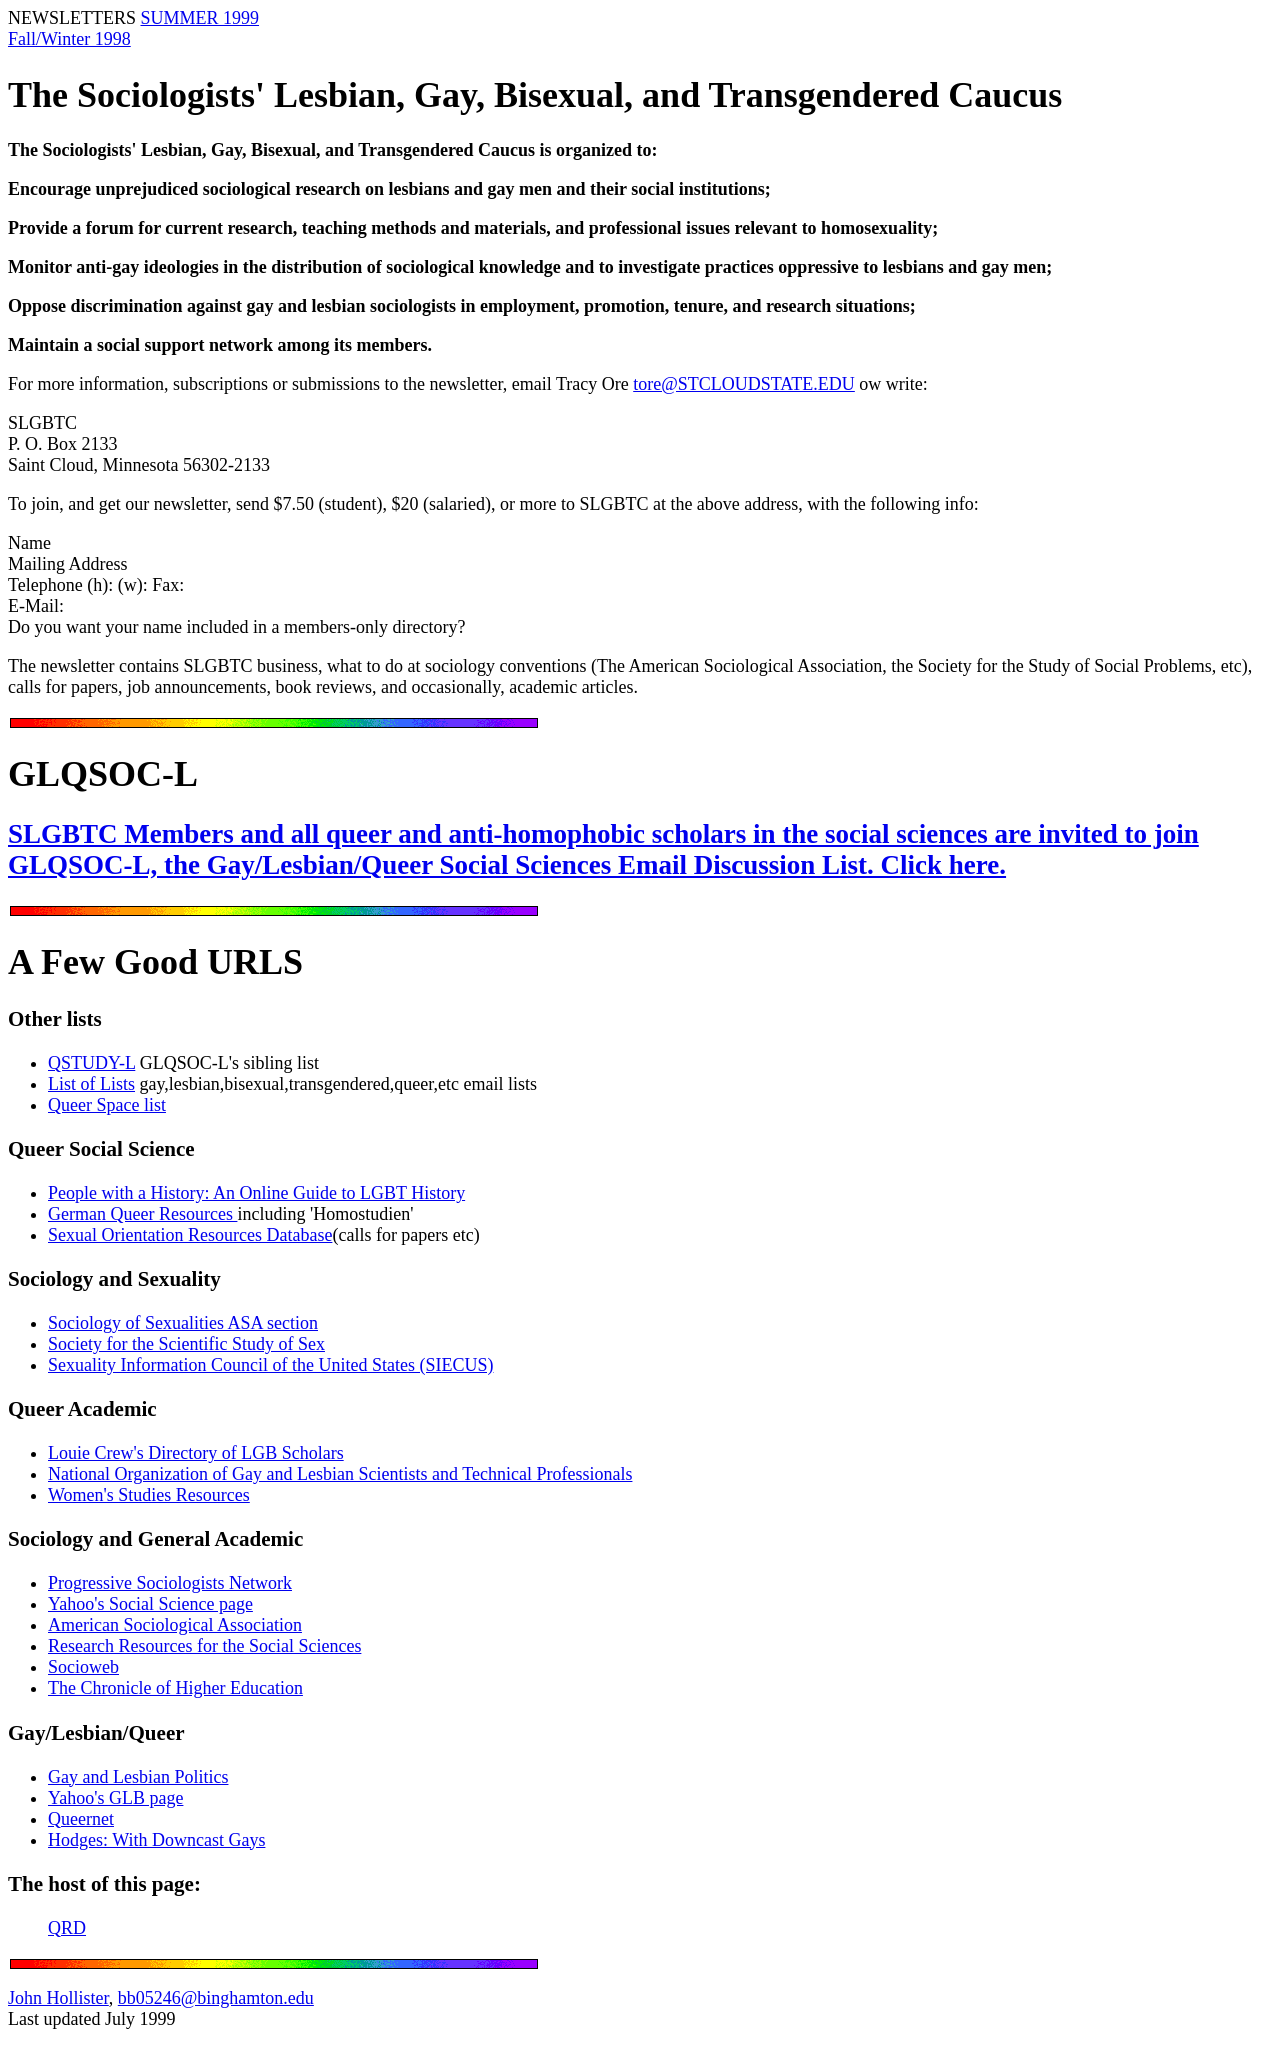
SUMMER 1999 (200, 18)
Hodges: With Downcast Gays (156, 1840)
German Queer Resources (142, 1214)
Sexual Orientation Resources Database (190, 1235)
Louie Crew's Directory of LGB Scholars (196, 1453)
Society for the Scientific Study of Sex (186, 1344)
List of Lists (91, 1084)
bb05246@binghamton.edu (216, 1998)
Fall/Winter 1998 (69, 39)
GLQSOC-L (103, 774)
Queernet (81, 1819)
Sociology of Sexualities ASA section (183, 1323)
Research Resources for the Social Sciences (204, 1646)
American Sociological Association (175, 1625)
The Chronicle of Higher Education (175, 1688)
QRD (67, 1928)
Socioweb (83, 1667)
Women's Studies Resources (149, 1495)
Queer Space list (107, 1105)
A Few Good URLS (155, 962)
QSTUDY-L (91, 1063)
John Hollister (58, 1998)
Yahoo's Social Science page (150, 1604)
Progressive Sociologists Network (170, 1583)
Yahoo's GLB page (115, 1798)
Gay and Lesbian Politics (138, 1777)
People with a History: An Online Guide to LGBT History (256, 1193)
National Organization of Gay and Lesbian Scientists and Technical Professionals (340, 1474)
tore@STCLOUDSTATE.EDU (744, 384)
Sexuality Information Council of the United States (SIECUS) (270, 1365)
